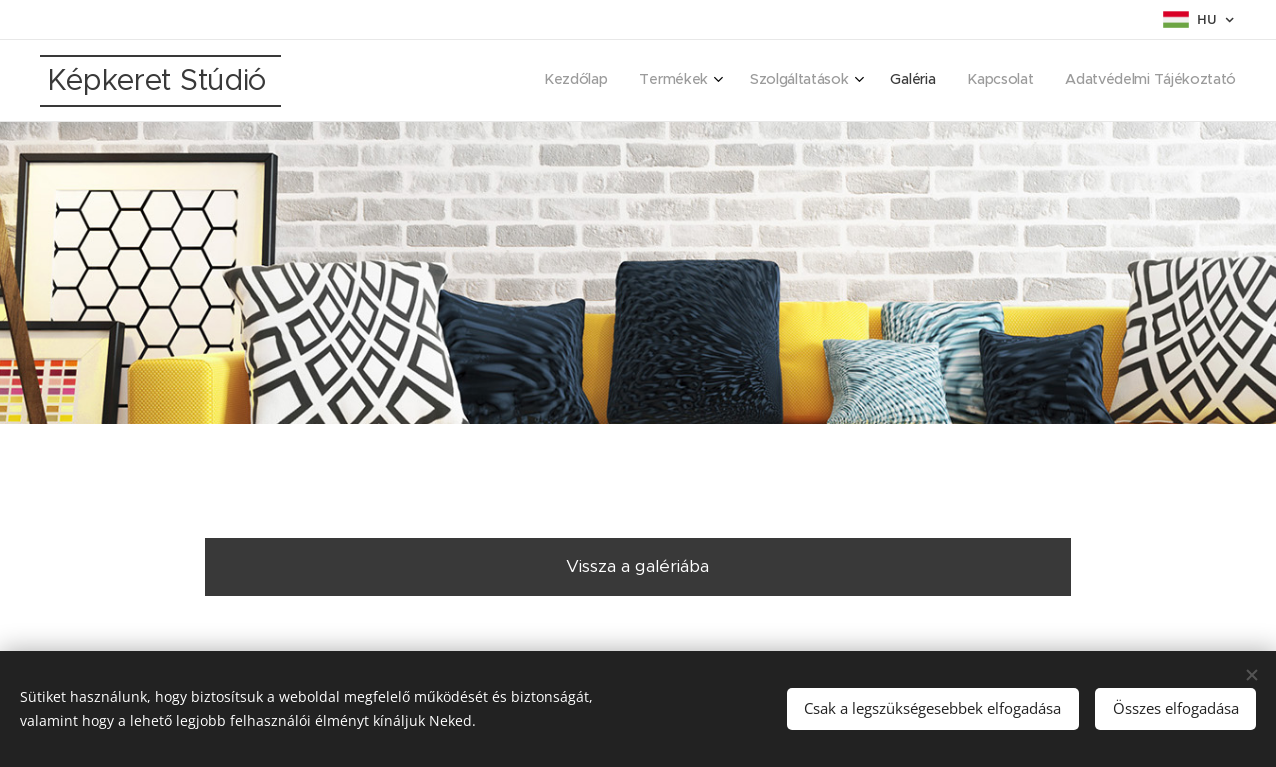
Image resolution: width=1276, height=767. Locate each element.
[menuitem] (1061, 81)
